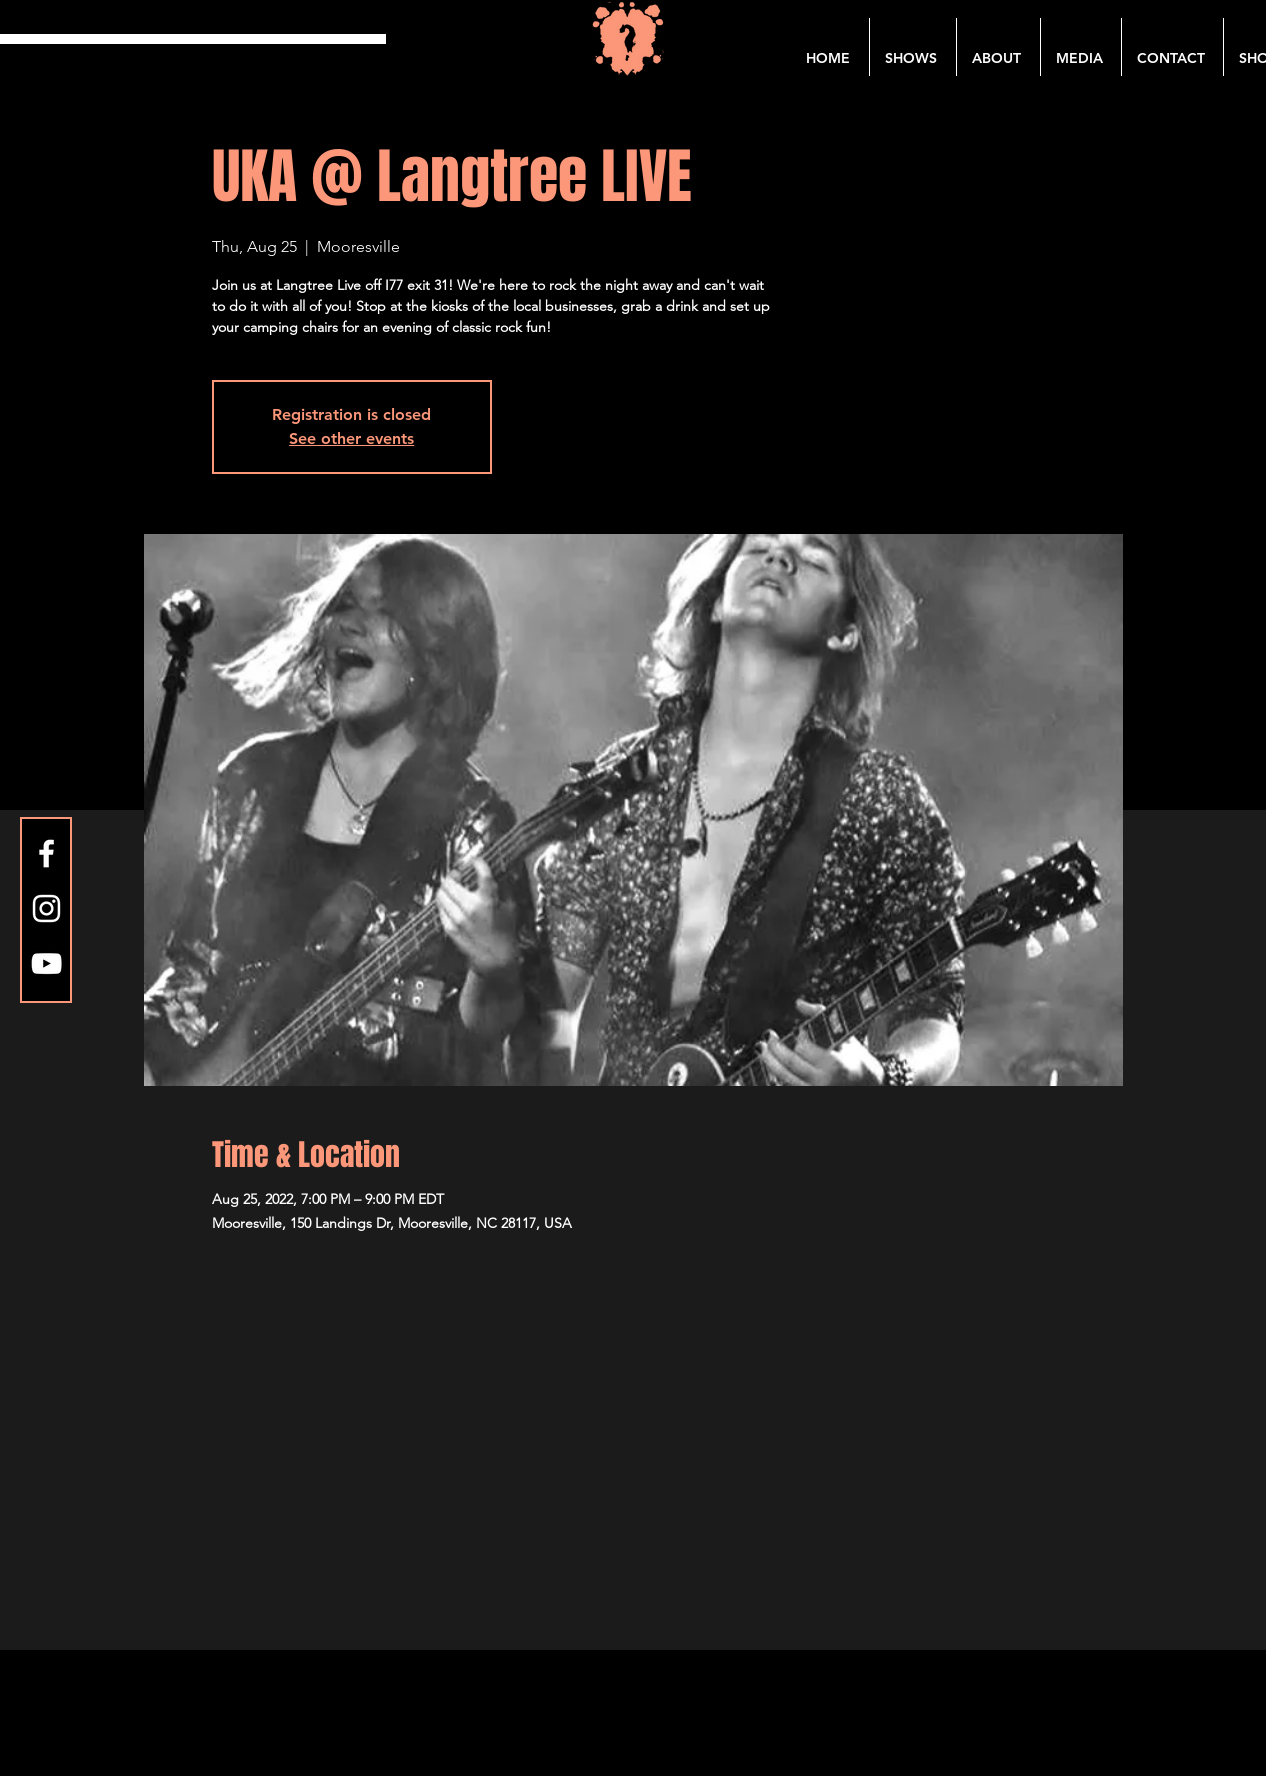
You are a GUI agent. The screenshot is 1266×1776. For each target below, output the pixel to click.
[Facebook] (46, 853)
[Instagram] (46, 908)
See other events (351, 438)
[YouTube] (46, 963)
